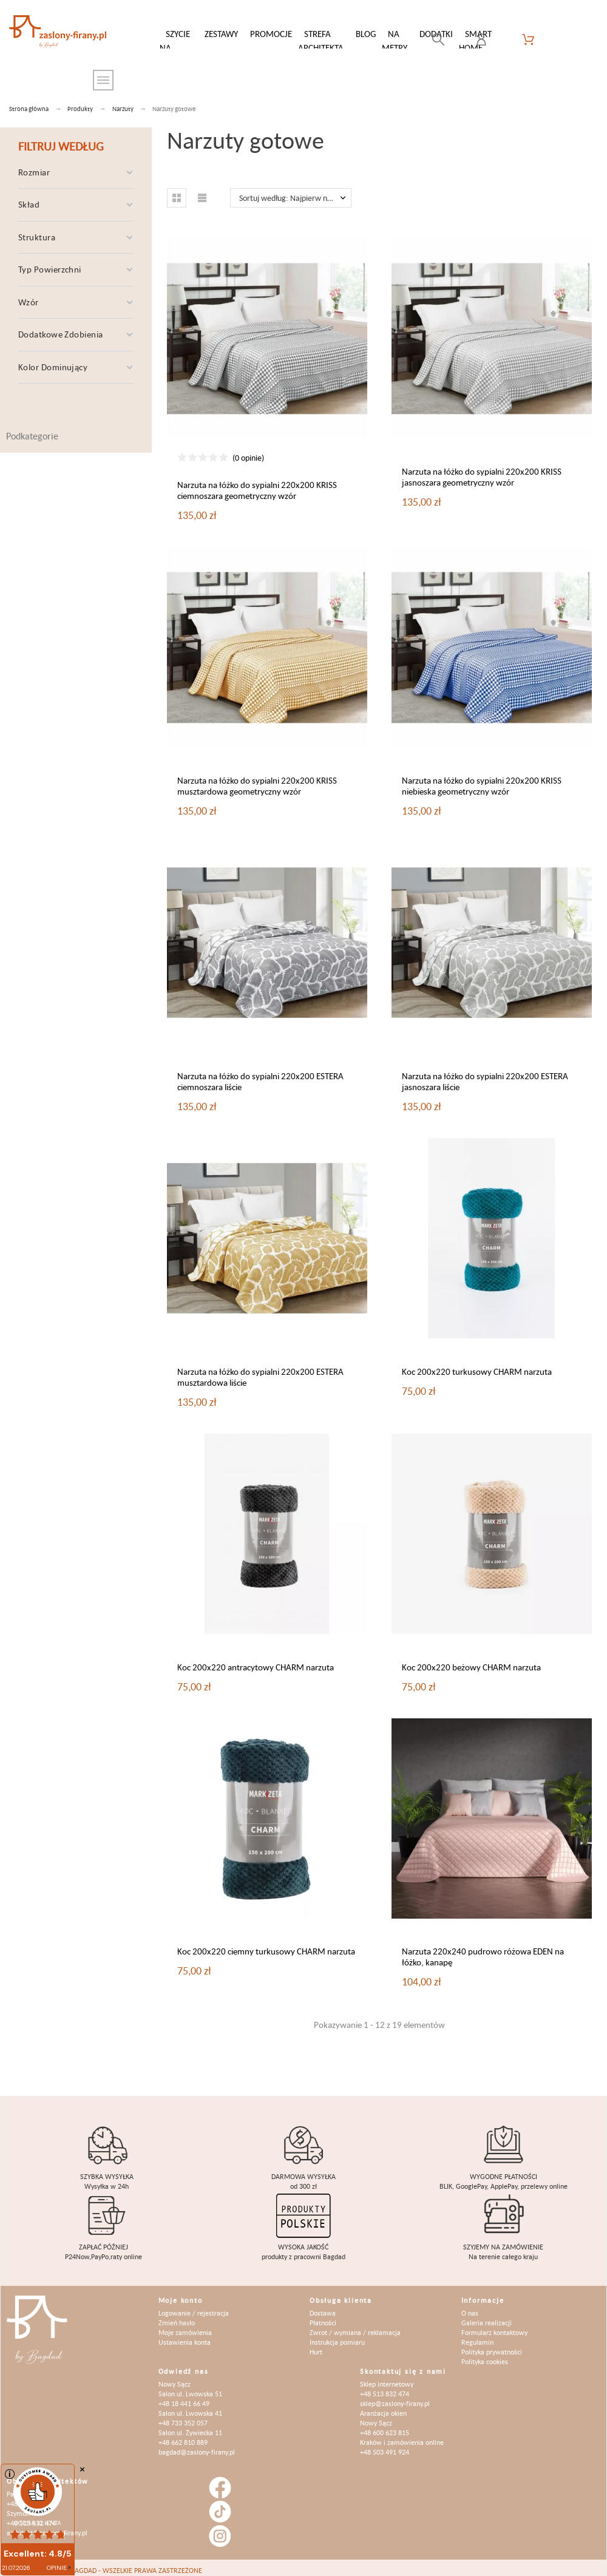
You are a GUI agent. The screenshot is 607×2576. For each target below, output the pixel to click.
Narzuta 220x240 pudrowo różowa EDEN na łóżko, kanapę (483, 1950)
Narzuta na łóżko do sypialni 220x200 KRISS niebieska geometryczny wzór (481, 779)
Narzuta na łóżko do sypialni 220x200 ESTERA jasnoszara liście (485, 1075)
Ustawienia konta (184, 2335)
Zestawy (221, 33)
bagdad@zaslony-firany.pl (196, 2445)
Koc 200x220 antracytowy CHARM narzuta (255, 1661)
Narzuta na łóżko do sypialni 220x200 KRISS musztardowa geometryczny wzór (257, 779)
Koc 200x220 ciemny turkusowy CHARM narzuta (266, 1945)
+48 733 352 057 (183, 2416)
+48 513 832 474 (384, 2387)
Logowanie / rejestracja (193, 2306)
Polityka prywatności (491, 2345)
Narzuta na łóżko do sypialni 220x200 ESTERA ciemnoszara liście (260, 1075)
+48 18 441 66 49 (183, 2397)
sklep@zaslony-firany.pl (395, 2397)
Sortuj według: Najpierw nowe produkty (295, 191)
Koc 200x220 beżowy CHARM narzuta (471, 1661)
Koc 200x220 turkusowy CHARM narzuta (477, 1365)
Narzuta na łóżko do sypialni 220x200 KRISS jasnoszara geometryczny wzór (481, 470)
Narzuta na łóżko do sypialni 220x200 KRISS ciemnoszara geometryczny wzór (257, 484)
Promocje (271, 33)
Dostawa (323, 2306)
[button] (176, 192)
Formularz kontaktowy (494, 2326)
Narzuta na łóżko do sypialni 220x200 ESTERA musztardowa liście (260, 1371)
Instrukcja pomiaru (337, 2335)
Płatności (323, 2316)
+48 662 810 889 (183, 2436)
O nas (469, 2306)
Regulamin (477, 2335)
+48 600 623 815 (384, 2426)
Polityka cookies (484, 2355)
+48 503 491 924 (384, 2445)
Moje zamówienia (185, 2326)
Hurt (316, 2345)
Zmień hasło (176, 2316)
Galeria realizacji (486, 2316)
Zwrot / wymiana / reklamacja (355, 2326)
